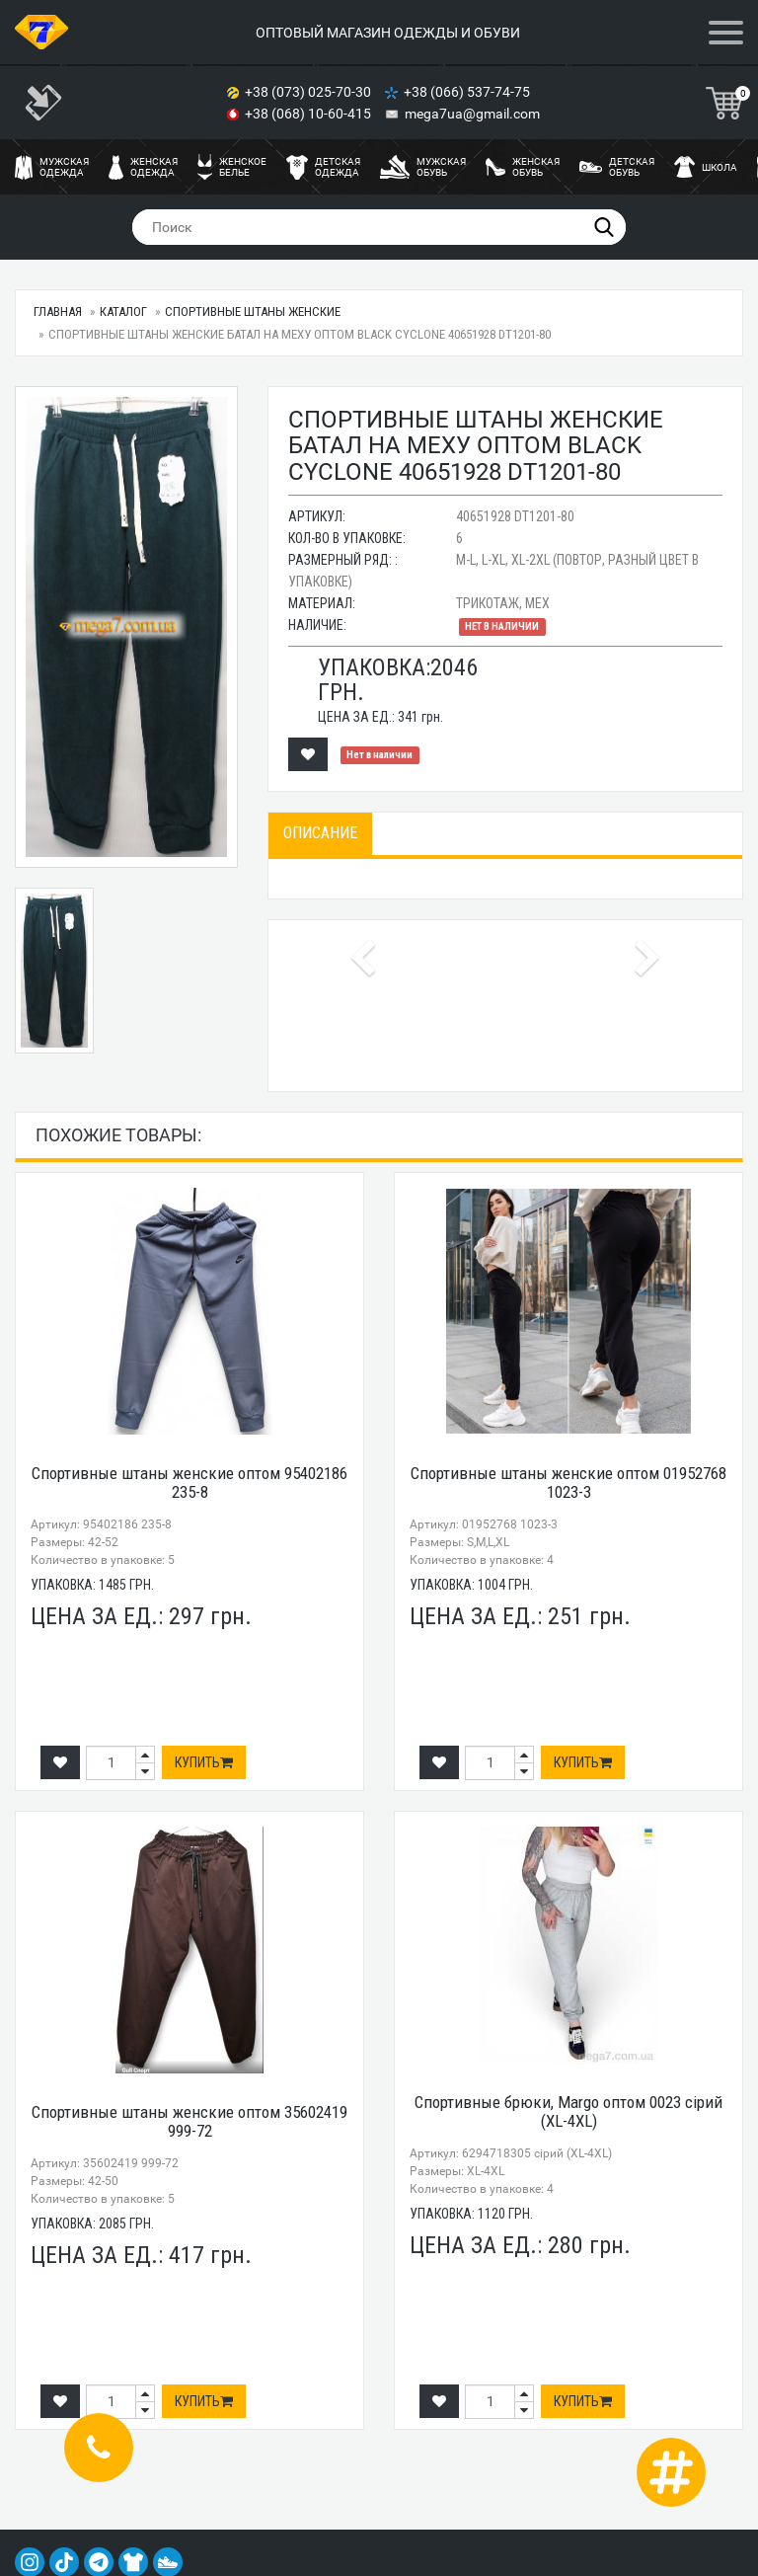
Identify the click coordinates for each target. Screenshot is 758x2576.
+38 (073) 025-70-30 (309, 92)
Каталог (123, 311)
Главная (58, 311)
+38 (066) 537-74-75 (468, 92)
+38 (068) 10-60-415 (309, 113)
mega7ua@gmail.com (472, 113)
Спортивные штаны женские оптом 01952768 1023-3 (568, 1482)
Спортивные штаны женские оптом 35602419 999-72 (189, 2121)
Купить (204, 1762)
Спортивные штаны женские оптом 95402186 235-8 (189, 1482)
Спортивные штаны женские (253, 311)
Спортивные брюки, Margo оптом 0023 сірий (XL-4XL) (568, 2111)
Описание (320, 832)
